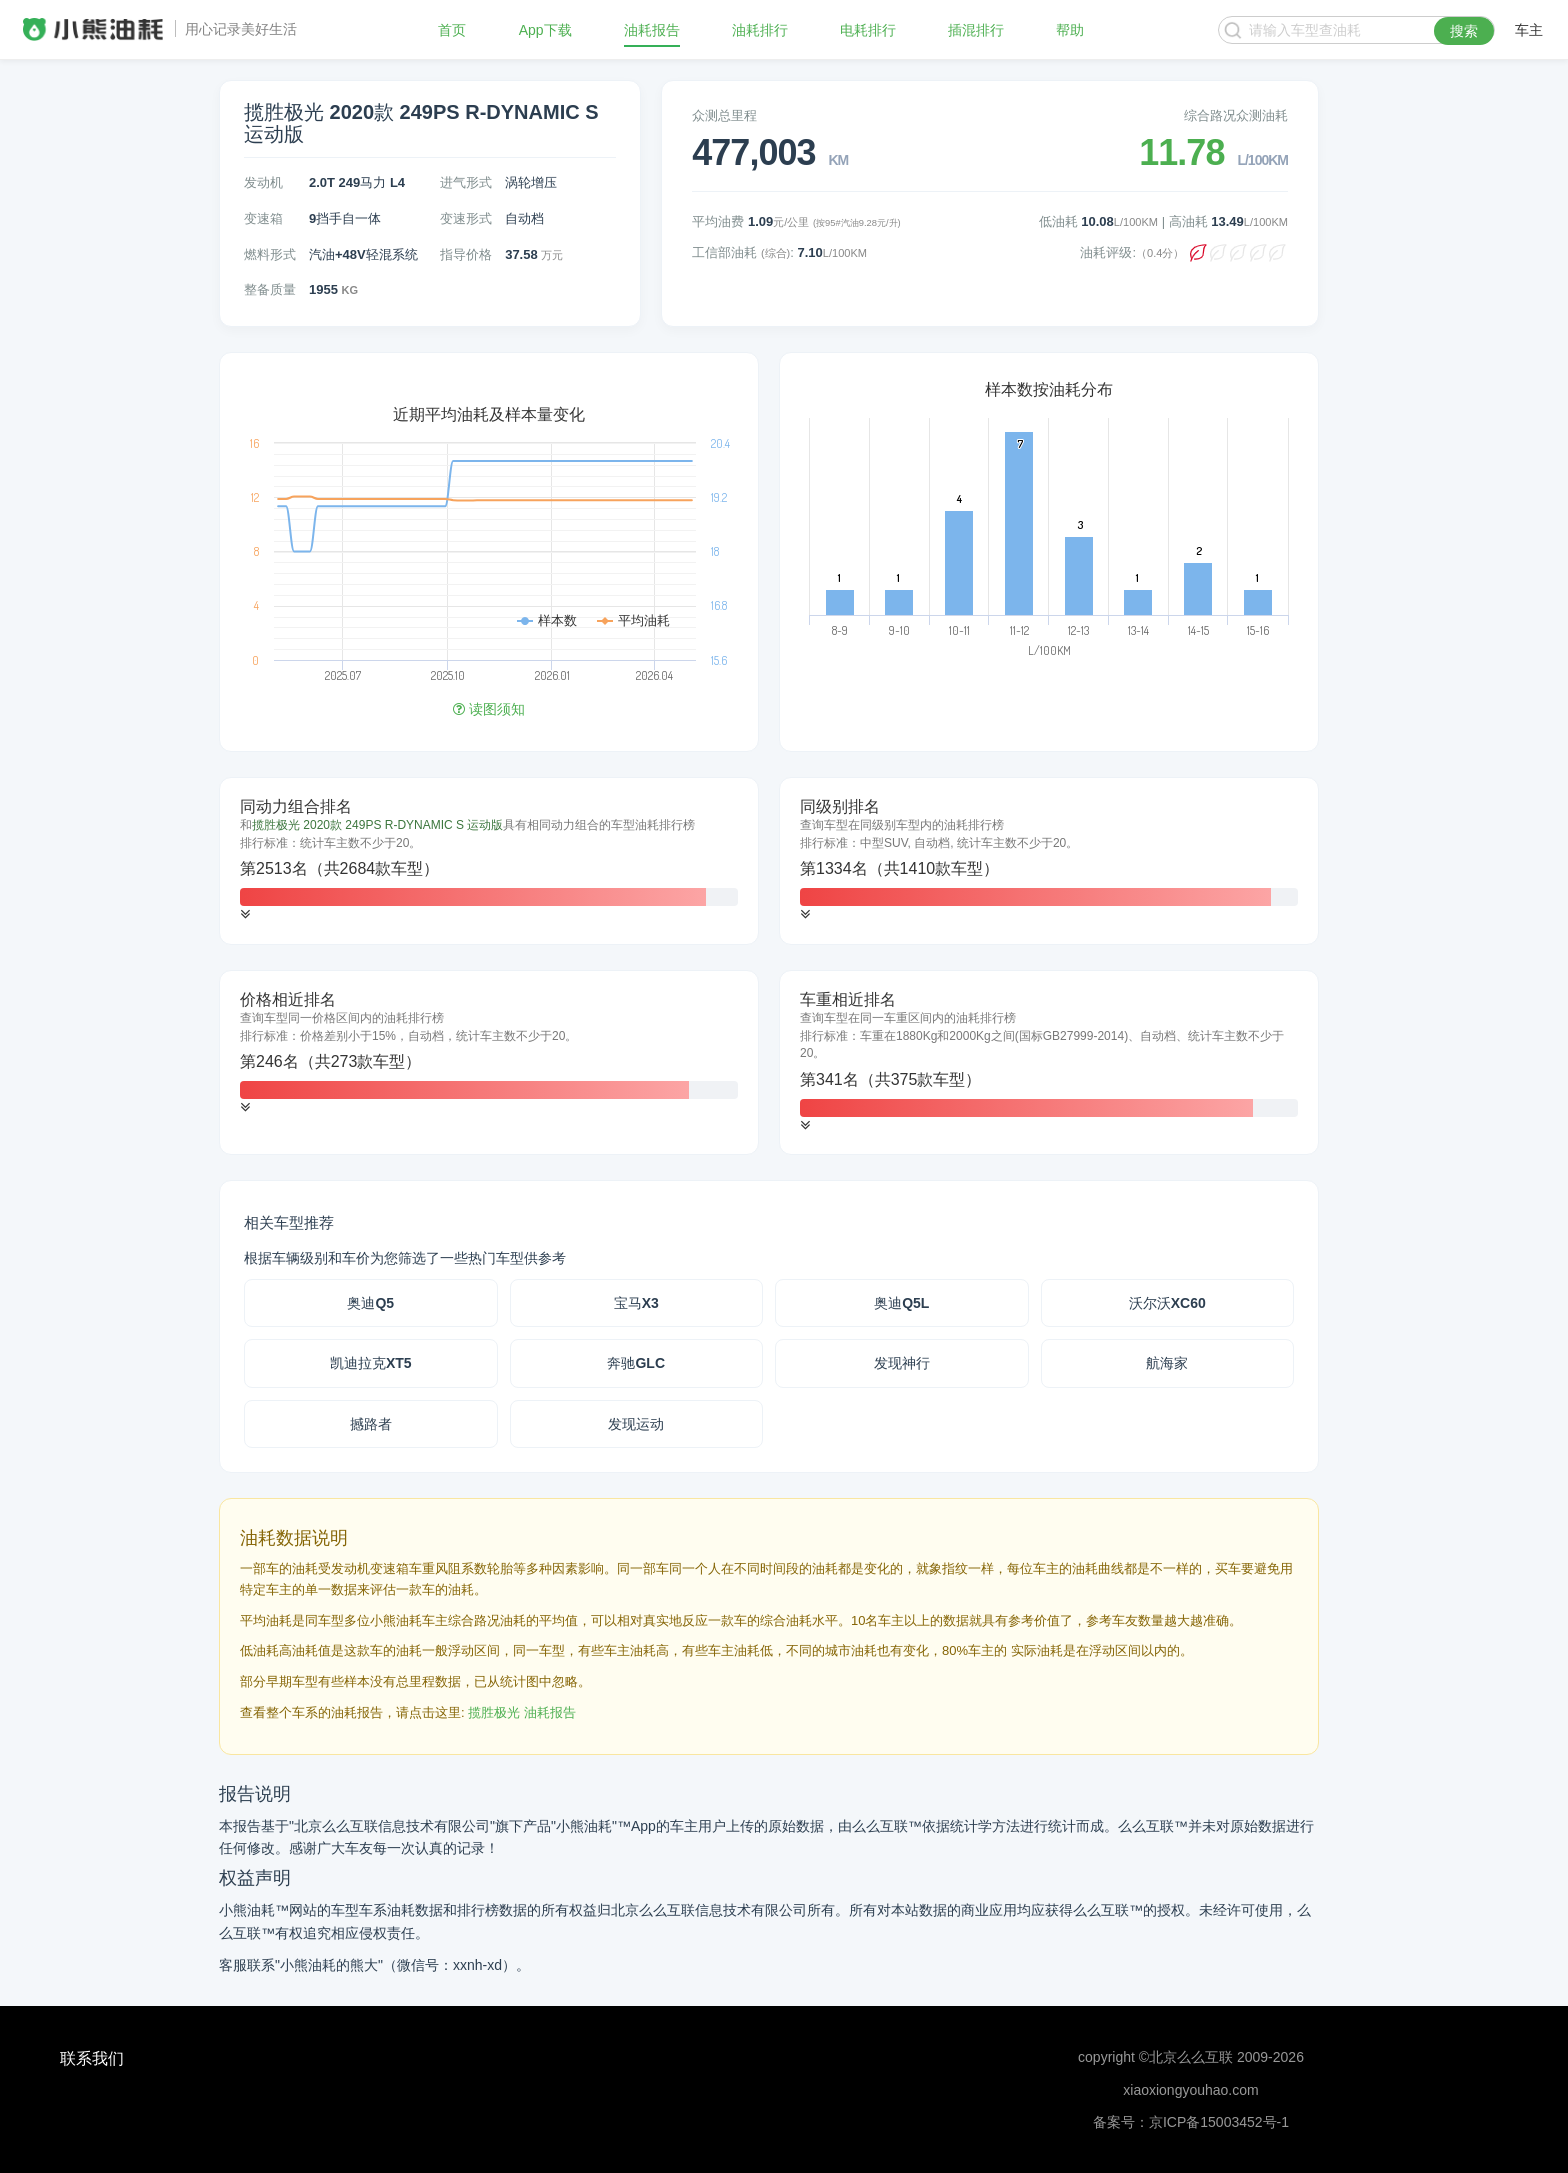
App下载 (545, 30)
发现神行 (902, 1363)
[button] (245, 914)
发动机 (263, 182)
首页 (452, 30)
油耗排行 (760, 30)
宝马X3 (636, 1303)
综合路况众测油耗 (1236, 115)
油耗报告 (652, 30)
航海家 (1167, 1363)
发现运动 (636, 1424)
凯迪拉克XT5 (371, 1363)
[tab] (489, 861)
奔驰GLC (636, 1363)
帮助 (1070, 30)
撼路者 (371, 1424)
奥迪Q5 (370, 1303)
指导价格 (466, 254)
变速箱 (263, 218)
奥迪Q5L (901, 1303)
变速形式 (466, 218)
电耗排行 (868, 30)
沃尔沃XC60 (1167, 1303)
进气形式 (466, 182)
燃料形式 (270, 254)
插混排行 (976, 30)
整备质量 (270, 289)
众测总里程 (724, 115)
